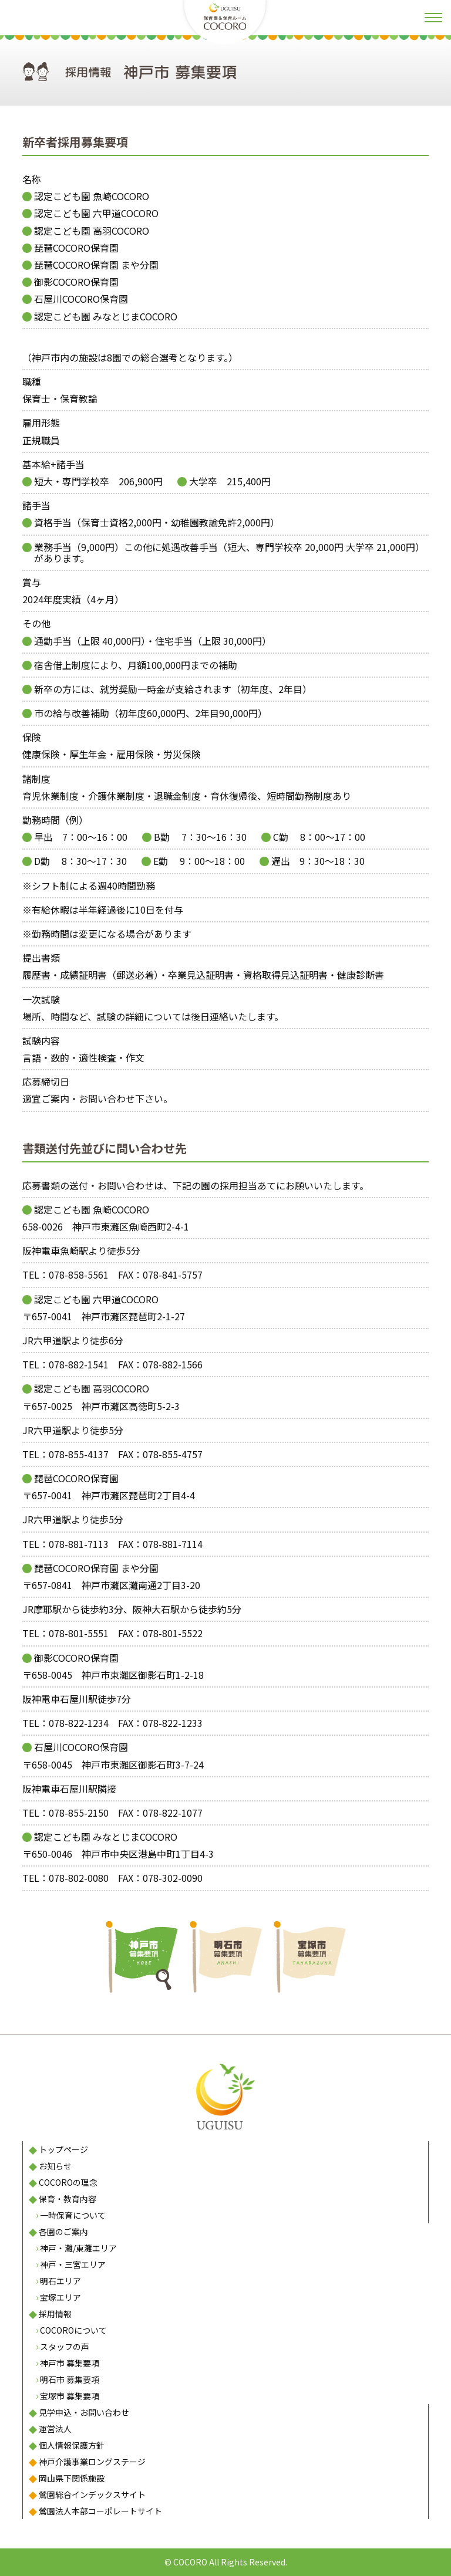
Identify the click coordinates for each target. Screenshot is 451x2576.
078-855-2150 (79, 1813)
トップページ (63, 2149)
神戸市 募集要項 (69, 2363)
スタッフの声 (64, 2346)
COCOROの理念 (68, 2182)
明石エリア (60, 2281)
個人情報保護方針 (72, 2445)
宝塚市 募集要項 (69, 2396)
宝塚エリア (60, 2297)
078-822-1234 (79, 1723)
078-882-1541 (79, 1364)
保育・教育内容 (67, 2199)
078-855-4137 (79, 1454)
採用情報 (55, 2314)
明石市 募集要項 (69, 2379)
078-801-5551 (79, 1633)
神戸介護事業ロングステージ (92, 2461)
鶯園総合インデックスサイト (92, 2494)
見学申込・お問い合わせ (84, 2412)
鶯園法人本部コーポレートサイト (100, 2511)
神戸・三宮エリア (73, 2264)
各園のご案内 (63, 2231)
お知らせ (55, 2166)
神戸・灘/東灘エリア (78, 2248)
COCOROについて (73, 2330)
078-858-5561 (79, 1274)
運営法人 (55, 2429)
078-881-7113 (79, 1544)
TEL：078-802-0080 (65, 1878)
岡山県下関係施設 (72, 2478)
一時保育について (73, 2215)
